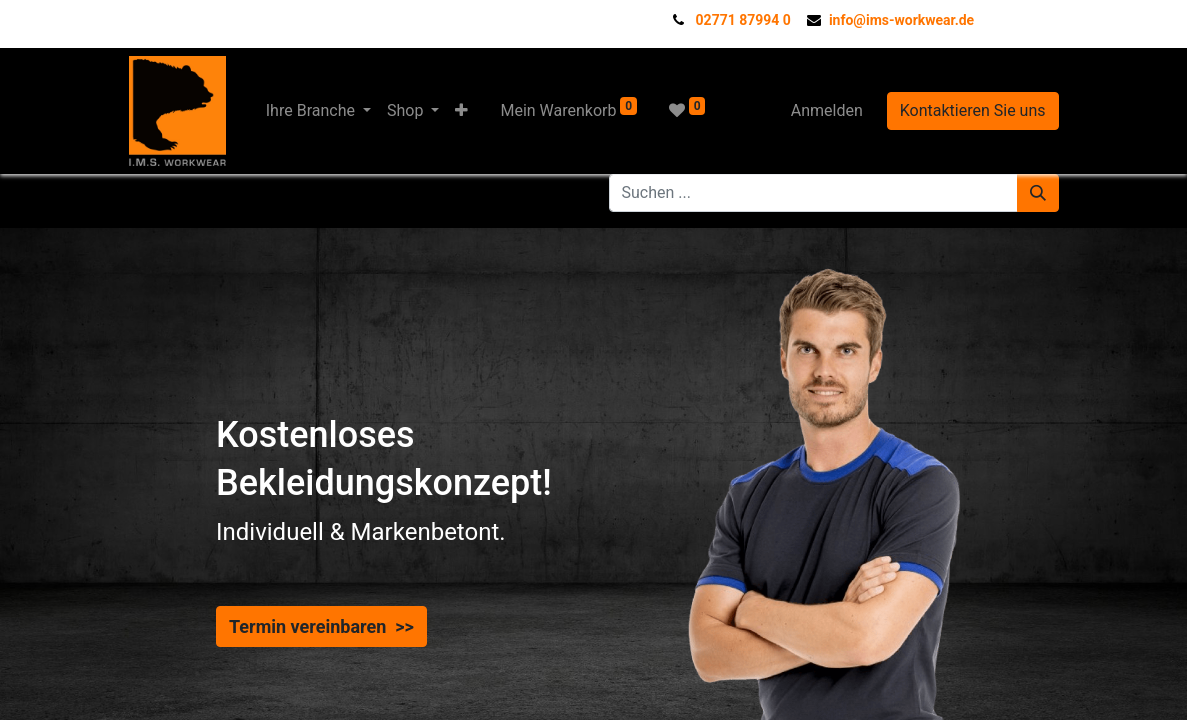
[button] (461, 111)
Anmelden (827, 110)
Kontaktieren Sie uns (973, 110)
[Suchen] (1038, 193)
